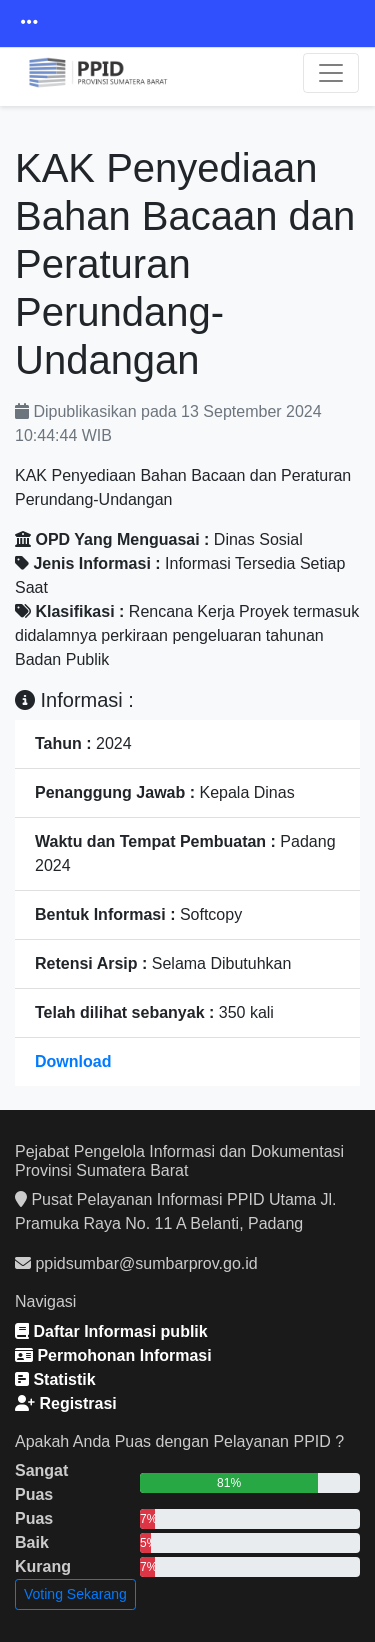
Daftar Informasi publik (111, 1331)
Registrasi (66, 1403)
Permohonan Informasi (113, 1355)
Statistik (55, 1379)
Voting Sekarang (75, 1594)
